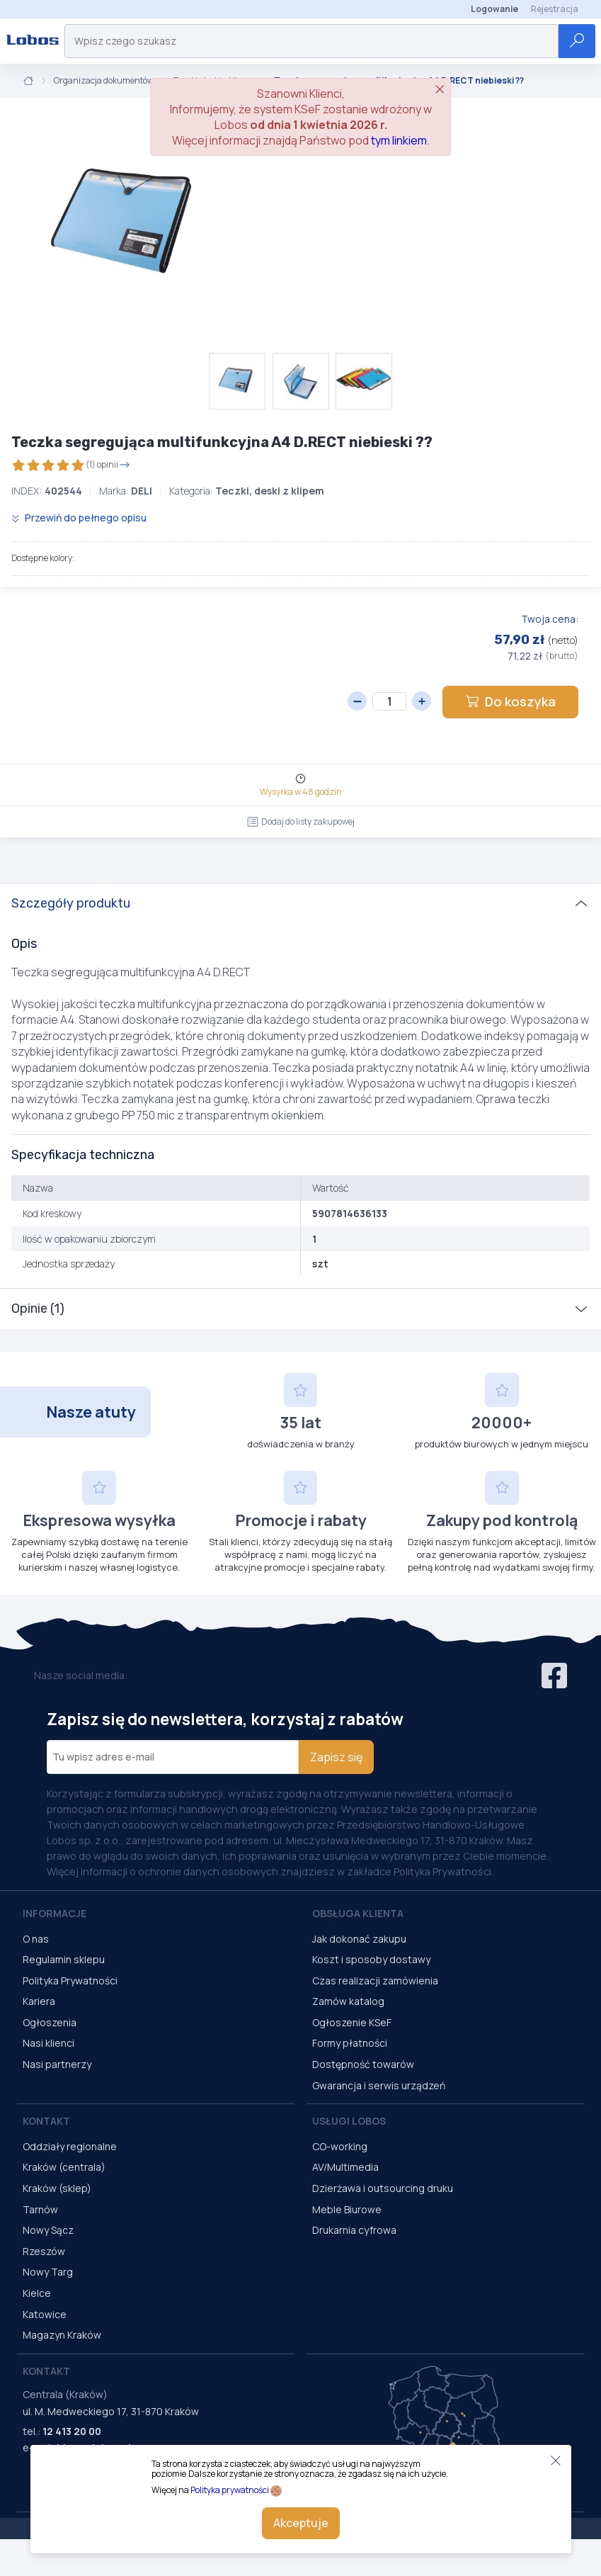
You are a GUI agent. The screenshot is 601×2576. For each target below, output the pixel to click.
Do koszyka (510, 701)
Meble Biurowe (347, 2209)
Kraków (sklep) (57, 2188)
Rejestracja (554, 9)
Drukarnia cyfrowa (354, 2230)
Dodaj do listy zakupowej (301, 821)
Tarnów (40, 2209)
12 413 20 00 (71, 2431)
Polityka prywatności (229, 2490)
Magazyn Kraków (62, 2334)
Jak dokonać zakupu (359, 1938)
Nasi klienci (48, 2043)
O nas (36, 1938)
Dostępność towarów (363, 2064)
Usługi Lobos (349, 2121)
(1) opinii (70, 465)
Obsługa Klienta (357, 1913)
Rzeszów (44, 2251)
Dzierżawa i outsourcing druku (382, 2188)
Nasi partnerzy (57, 2064)
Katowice (45, 2314)
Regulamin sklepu (64, 1959)
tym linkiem (399, 140)
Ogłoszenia (49, 2022)
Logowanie (494, 9)
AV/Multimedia (345, 2167)
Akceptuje (300, 2523)
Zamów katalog (348, 2001)
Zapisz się (336, 1757)
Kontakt (46, 2121)
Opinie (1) (37, 1308)
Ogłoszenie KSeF (351, 2022)
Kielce (37, 2293)
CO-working (339, 2146)
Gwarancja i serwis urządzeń (378, 2085)
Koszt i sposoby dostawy (371, 1959)
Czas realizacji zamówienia (375, 1980)
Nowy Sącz (48, 2230)
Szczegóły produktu (70, 903)
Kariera (39, 2001)
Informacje (54, 1913)
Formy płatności (349, 2043)
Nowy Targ (48, 2271)
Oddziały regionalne (70, 2146)
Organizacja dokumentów (104, 81)
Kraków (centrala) (64, 2167)
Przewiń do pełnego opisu (79, 517)
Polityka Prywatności (70, 1980)
